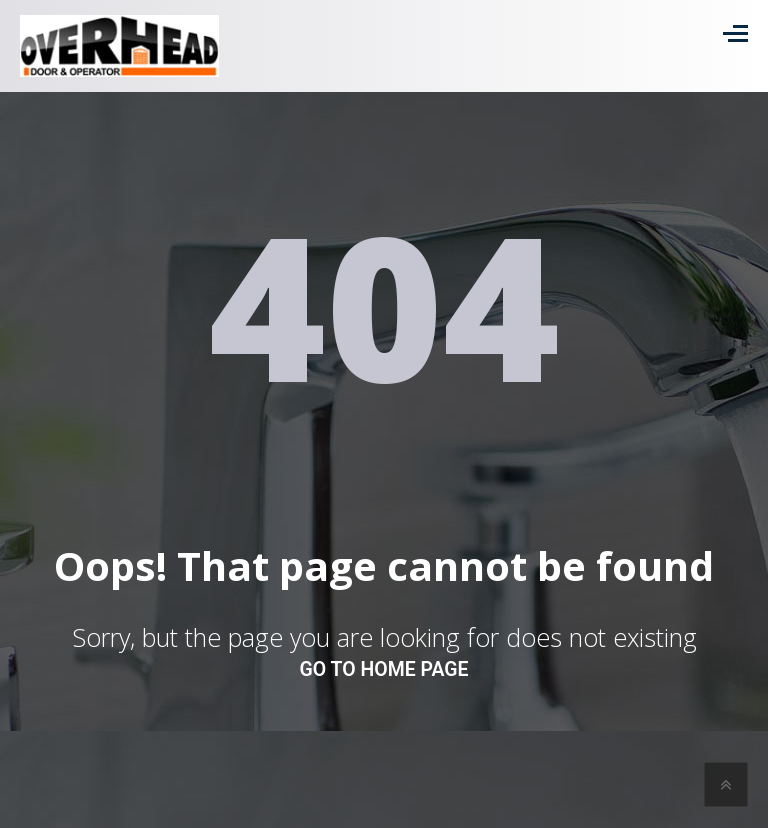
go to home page (384, 669)
